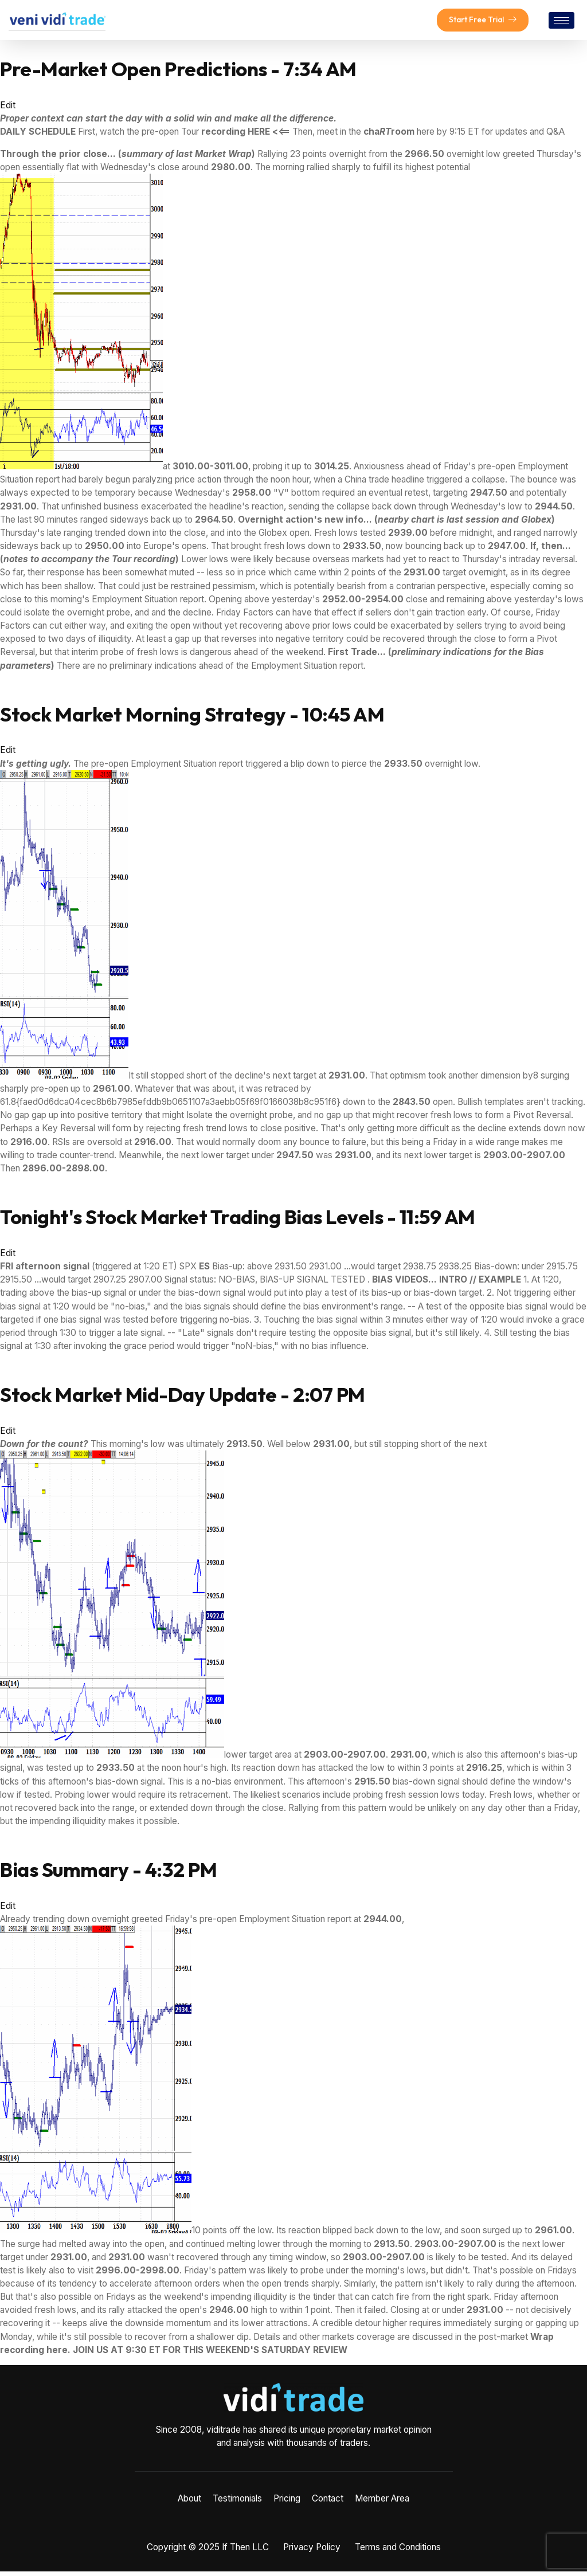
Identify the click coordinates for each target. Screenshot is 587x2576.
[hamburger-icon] (561, 22)
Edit (7, 109)
